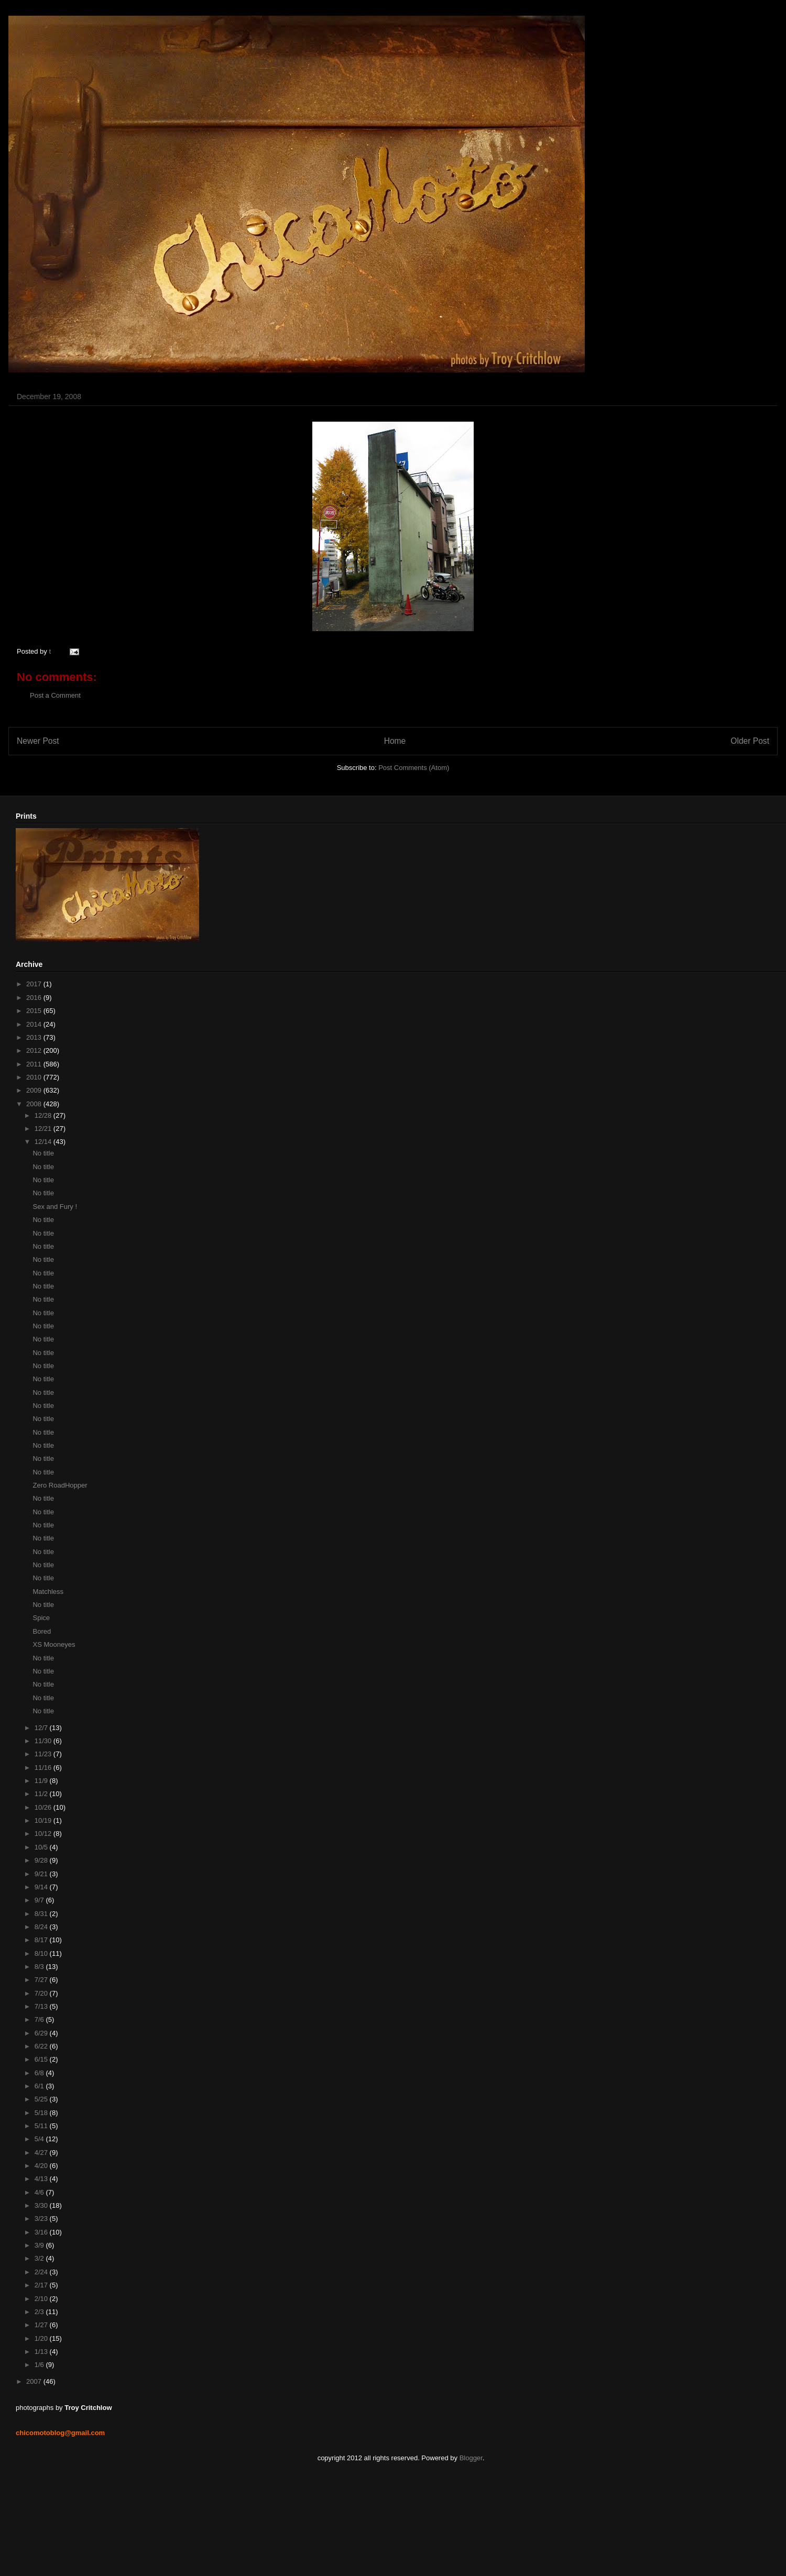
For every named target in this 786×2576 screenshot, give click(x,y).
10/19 (44, 1820)
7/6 (40, 2019)
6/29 (42, 2033)
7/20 (42, 1993)
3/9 (40, 2245)
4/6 (40, 2192)
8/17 (42, 1940)
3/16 (42, 2232)
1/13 (42, 2351)
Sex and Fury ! (54, 1206)
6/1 (40, 2086)
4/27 (42, 2152)
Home (395, 740)
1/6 (40, 2365)
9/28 (42, 1860)
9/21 (42, 1874)
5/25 (42, 2099)
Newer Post (38, 740)
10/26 (44, 1807)
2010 (34, 1077)
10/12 (44, 1833)
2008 (34, 1104)
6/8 (40, 2073)
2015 (34, 1011)
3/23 (42, 2218)
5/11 (42, 2126)
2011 (34, 1064)
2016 (34, 997)
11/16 (44, 1767)
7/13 (42, 2006)
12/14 (44, 1142)
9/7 (40, 1900)
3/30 (42, 2205)
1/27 (42, 2325)
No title (42, 1153)
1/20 (42, 2338)
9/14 (42, 1887)
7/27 (42, 1980)
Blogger (471, 2458)
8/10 (42, 1953)
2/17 (42, 2285)
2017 (34, 984)
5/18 (42, 2113)
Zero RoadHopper (59, 1485)
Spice (41, 1618)
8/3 (40, 1966)
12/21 (44, 1128)
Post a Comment (55, 695)
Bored (41, 1631)
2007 (34, 2381)
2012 (34, 1050)
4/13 (42, 2179)
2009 (34, 1090)
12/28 (44, 1115)
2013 (34, 1037)
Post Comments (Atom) (413, 768)
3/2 (40, 2258)
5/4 (40, 2139)
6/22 (42, 2046)
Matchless (47, 1591)
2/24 (42, 2272)
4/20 (42, 2166)
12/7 (42, 1728)
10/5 (42, 1847)
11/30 (44, 1741)
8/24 (42, 1927)
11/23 (44, 1754)
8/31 (42, 1914)
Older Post (749, 740)
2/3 (40, 2312)
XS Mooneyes (53, 1644)
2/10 (42, 2299)
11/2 (42, 1794)
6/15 (42, 2059)
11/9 (42, 1781)
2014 (34, 1024)
